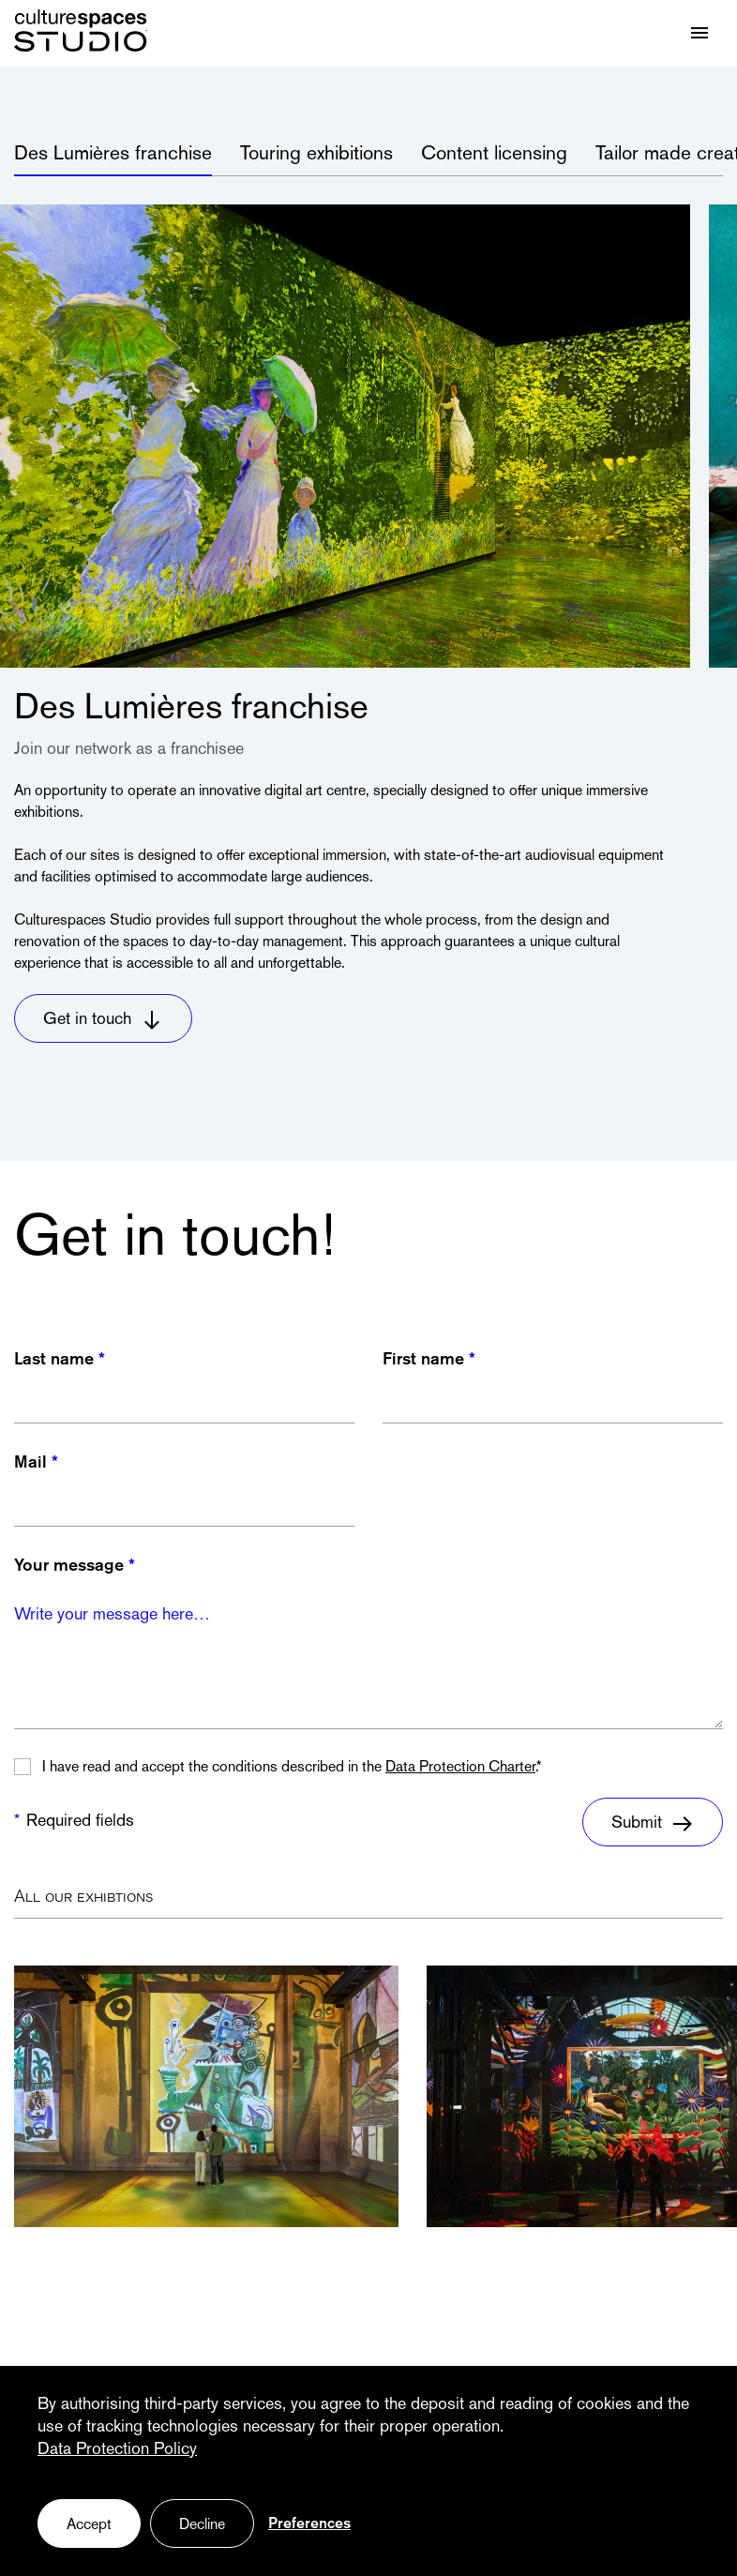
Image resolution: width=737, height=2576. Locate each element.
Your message (69, 1566)
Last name (54, 1360)
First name (423, 1360)
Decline (202, 2525)
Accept (89, 2525)
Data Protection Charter (460, 1767)
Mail (30, 1463)
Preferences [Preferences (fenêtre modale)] (309, 2524)
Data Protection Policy (117, 2450)
